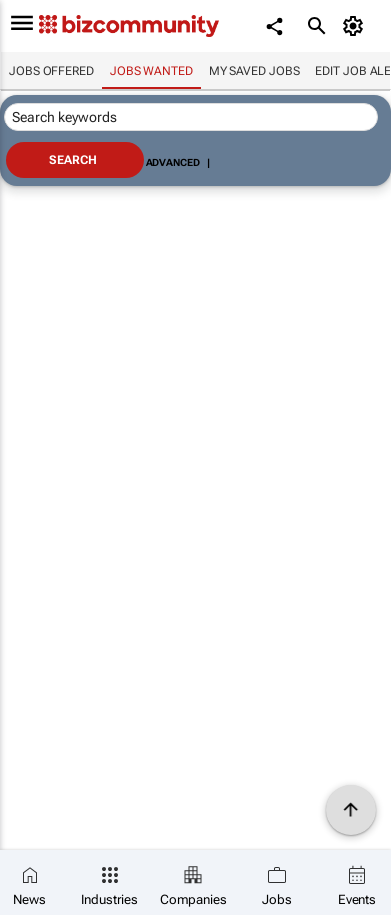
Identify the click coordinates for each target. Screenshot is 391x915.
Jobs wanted (151, 71)
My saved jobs (254, 71)
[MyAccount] (356, 26)
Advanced (173, 162)
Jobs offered (51, 71)
